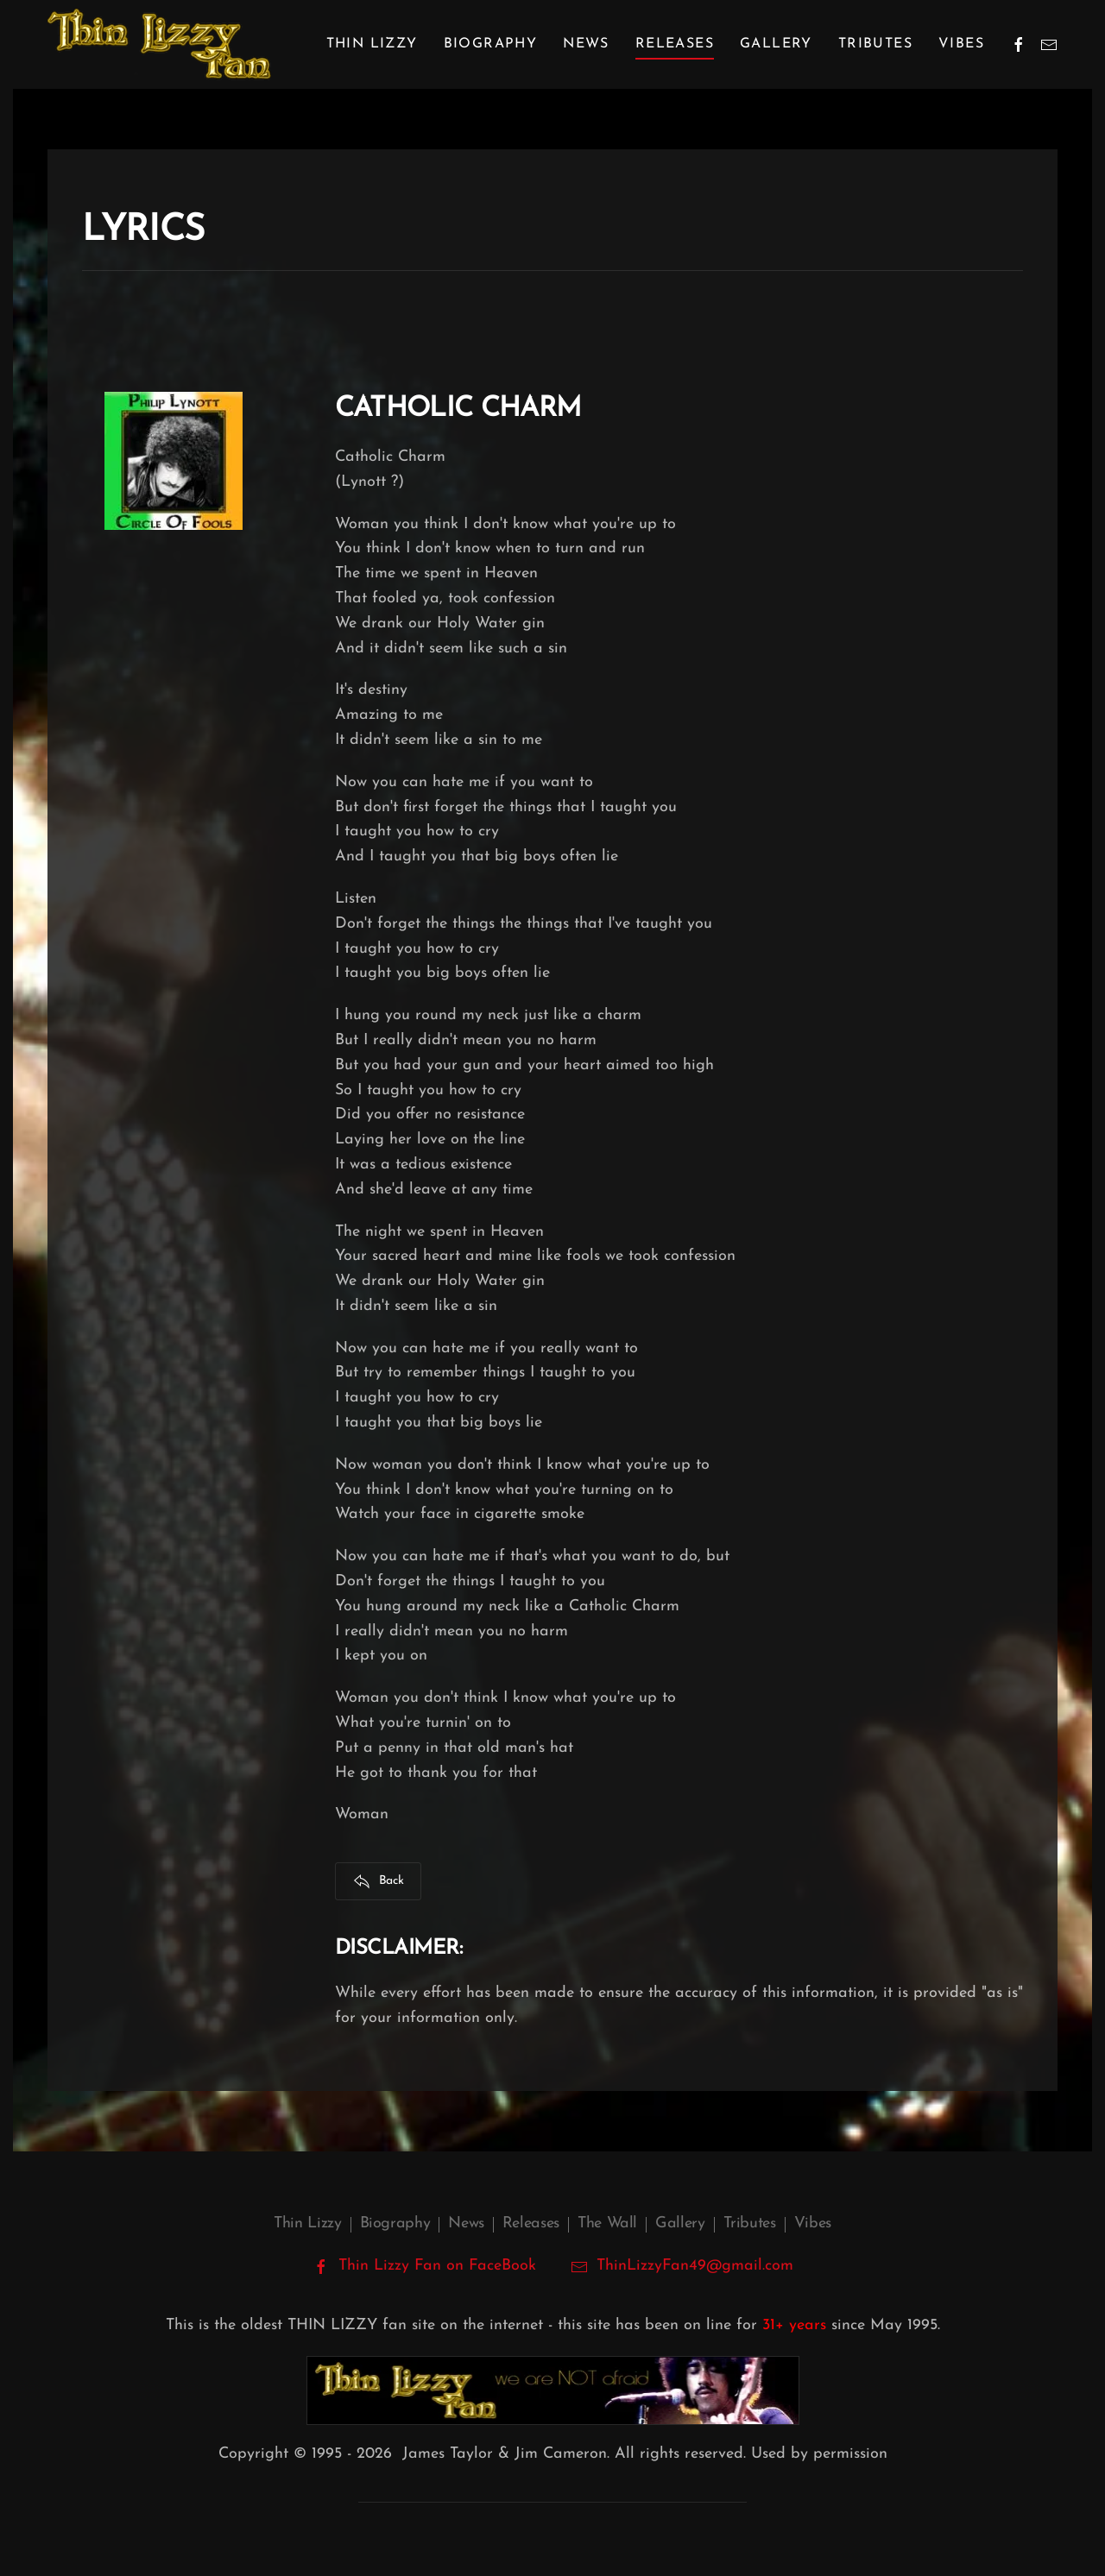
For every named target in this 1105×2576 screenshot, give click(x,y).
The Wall (607, 2223)
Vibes (961, 44)
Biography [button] (491, 44)
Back (378, 1881)
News (586, 44)
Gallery (776, 44)
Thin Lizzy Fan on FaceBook (424, 2266)
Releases (530, 2223)
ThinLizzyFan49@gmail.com (695, 2266)
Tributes (875, 44)
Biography (395, 2223)
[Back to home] (159, 44)
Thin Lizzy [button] (372, 44)
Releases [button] (674, 44)
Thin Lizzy (307, 2223)
